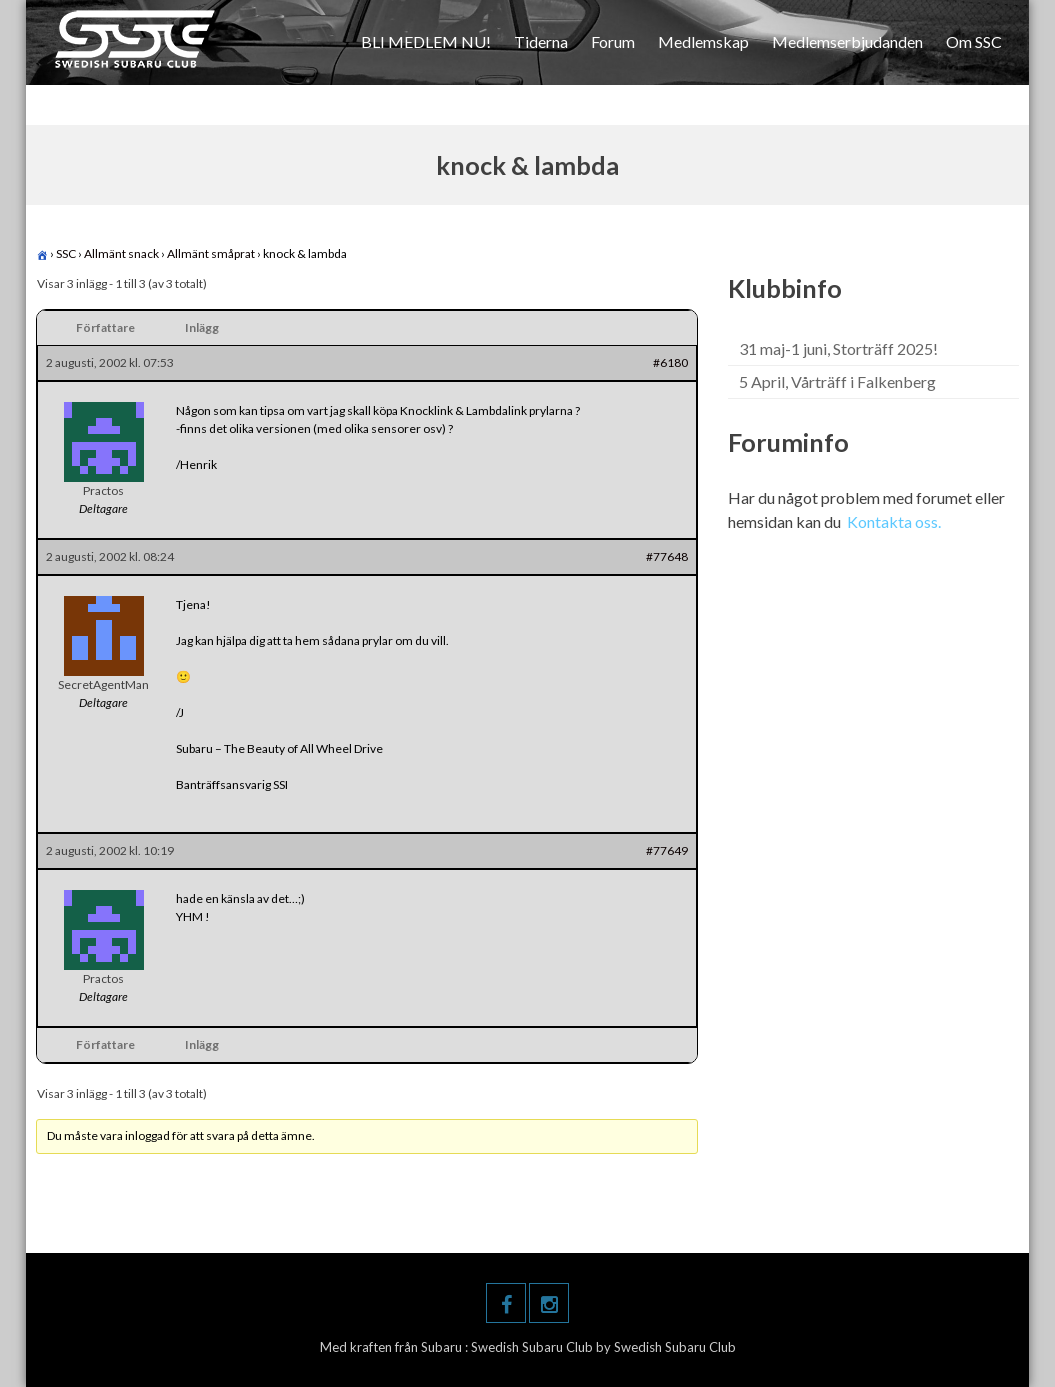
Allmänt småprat (211, 253)
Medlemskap (703, 41)
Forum (613, 41)
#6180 (670, 362)
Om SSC (974, 41)
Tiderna (541, 41)
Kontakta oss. (894, 521)
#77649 (667, 850)
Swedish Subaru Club (533, 1347)
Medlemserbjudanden (847, 41)
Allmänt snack (121, 253)
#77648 (667, 556)
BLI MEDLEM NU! (426, 41)
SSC (66, 253)
